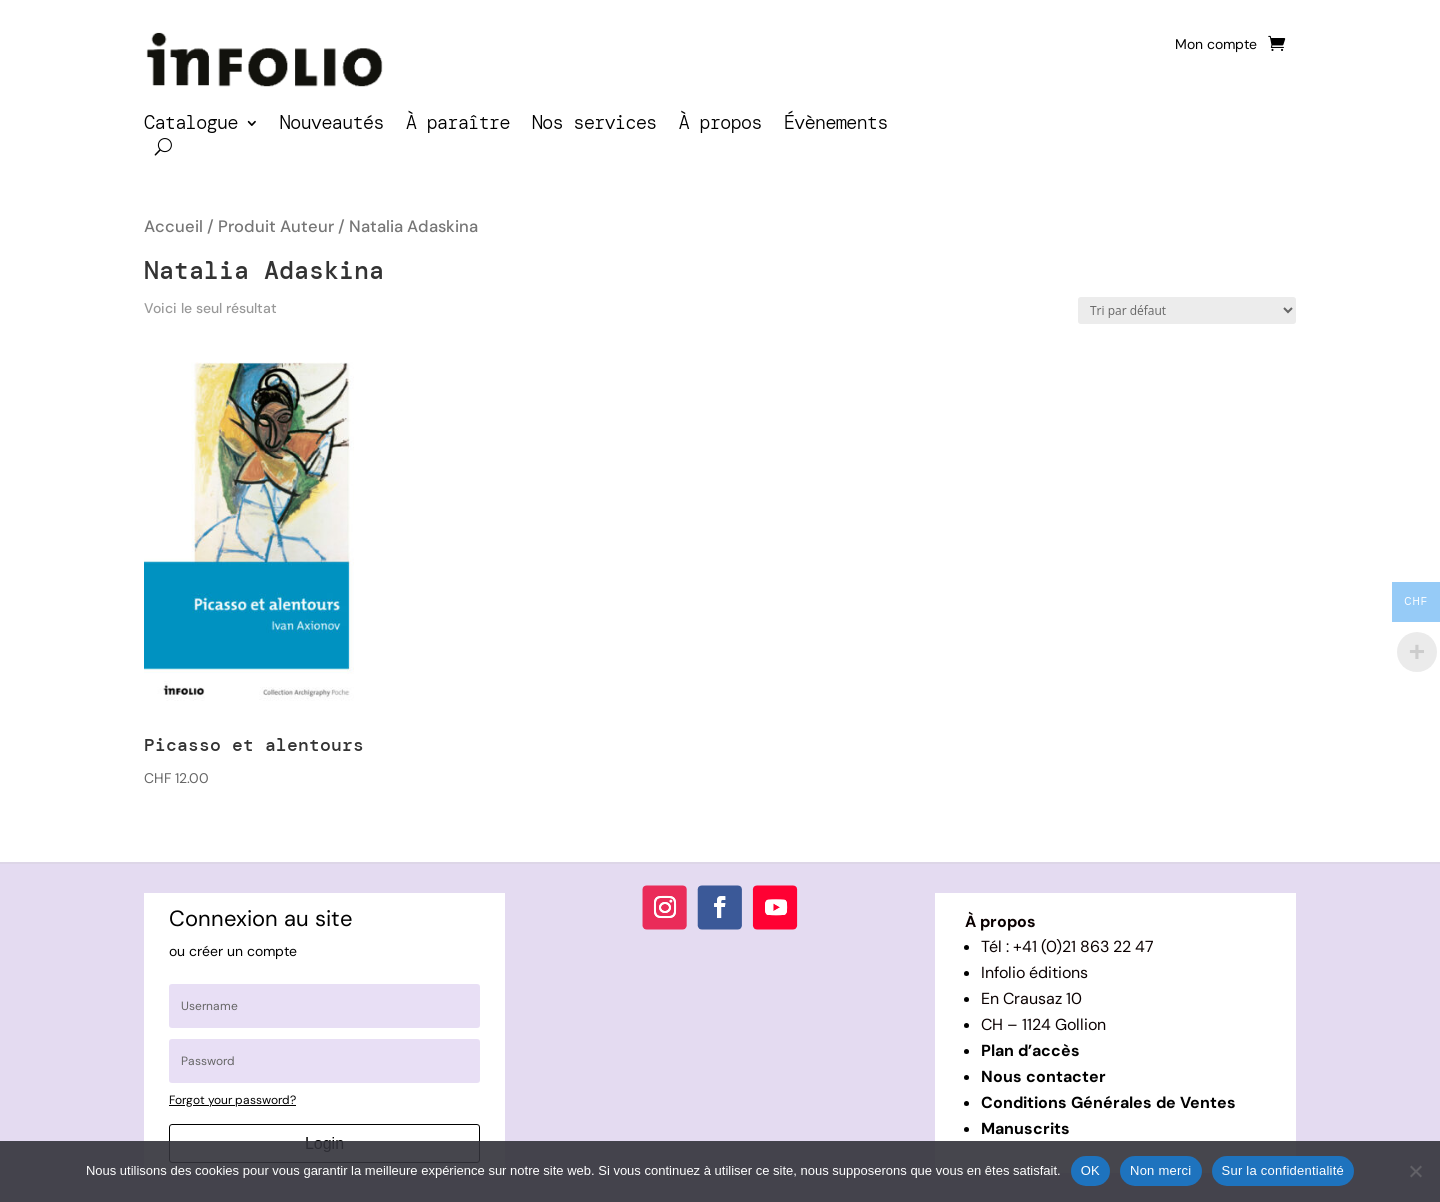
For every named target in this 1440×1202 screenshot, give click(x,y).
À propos (719, 125)
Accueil (173, 226)
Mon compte (1216, 45)
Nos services (594, 125)
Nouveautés (332, 125)
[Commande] (1187, 310)
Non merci (1161, 1170)
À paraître (458, 125)
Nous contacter (1043, 1076)
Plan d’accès (1030, 1050)
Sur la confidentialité (1283, 1170)
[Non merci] (1415, 1171)
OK (1090, 1170)
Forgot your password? (232, 1100)
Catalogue (191, 125)
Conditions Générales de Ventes (1108, 1102)
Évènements (836, 125)
